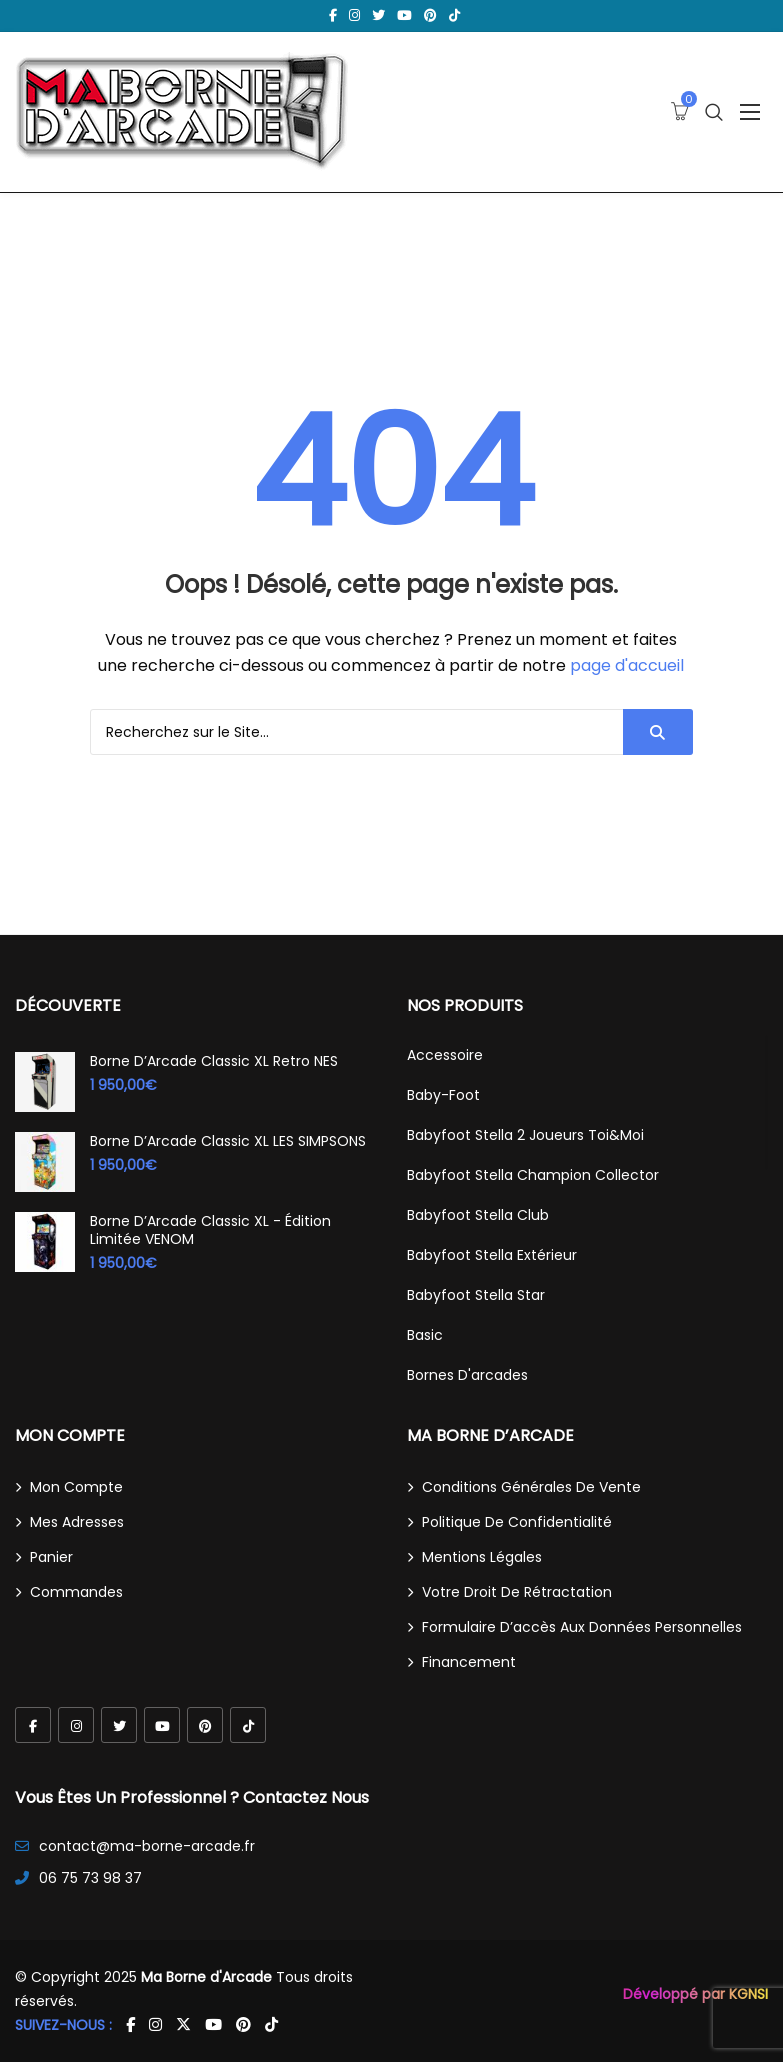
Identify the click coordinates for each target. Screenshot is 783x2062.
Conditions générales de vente (531, 1487)
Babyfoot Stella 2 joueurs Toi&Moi (525, 1135)
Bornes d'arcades (467, 1375)
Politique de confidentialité (517, 1522)
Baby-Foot (443, 1095)
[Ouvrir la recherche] (713, 112)
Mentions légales (482, 1557)
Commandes (76, 1592)
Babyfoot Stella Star (476, 1295)
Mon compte (76, 1487)
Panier (51, 1557)
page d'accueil (627, 665)
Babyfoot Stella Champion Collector (533, 1175)
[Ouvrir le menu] (750, 112)
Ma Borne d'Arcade (206, 1977)
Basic (425, 1335)
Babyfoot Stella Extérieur (492, 1255)
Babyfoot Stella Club (478, 1215)
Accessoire (445, 1055)
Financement (469, 1662)
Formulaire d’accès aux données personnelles (582, 1627)
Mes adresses (77, 1522)
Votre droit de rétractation (517, 1592)
